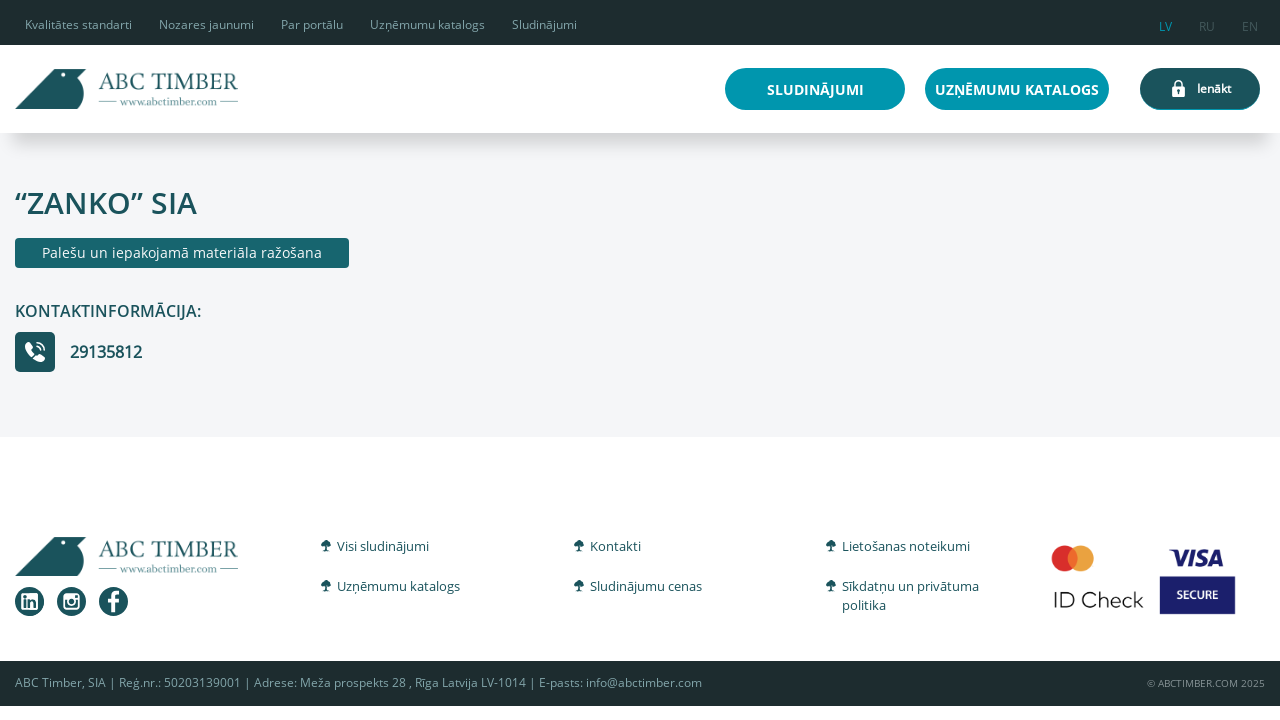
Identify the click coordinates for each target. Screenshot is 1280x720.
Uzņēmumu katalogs (427, 24)
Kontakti (615, 546)
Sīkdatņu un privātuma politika (910, 596)
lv (1165, 23)
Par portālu (312, 24)
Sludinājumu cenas (646, 586)
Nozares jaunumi (206, 24)
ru (1207, 23)
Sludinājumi (544, 24)
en (1250, 23)
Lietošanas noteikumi (906, 546)
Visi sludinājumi (383, 546)
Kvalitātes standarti (78, 24)
